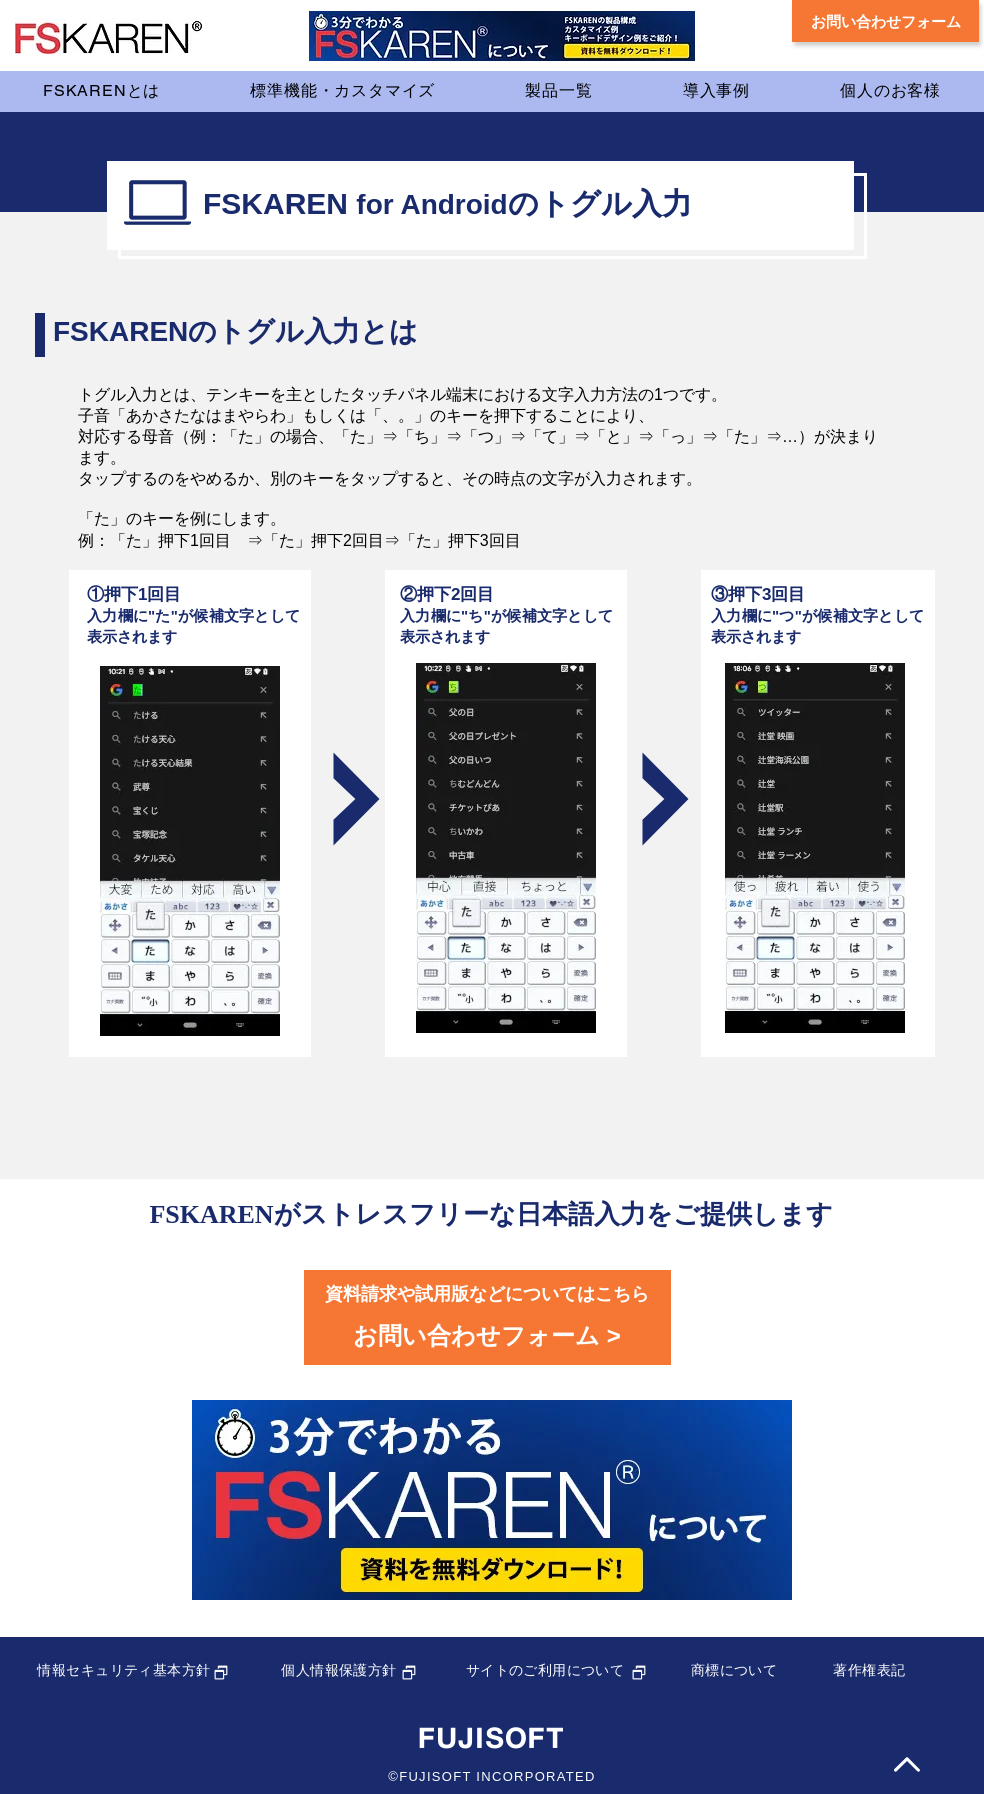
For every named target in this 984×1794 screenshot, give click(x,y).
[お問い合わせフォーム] (885, 21)
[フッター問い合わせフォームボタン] (487, 1317)
